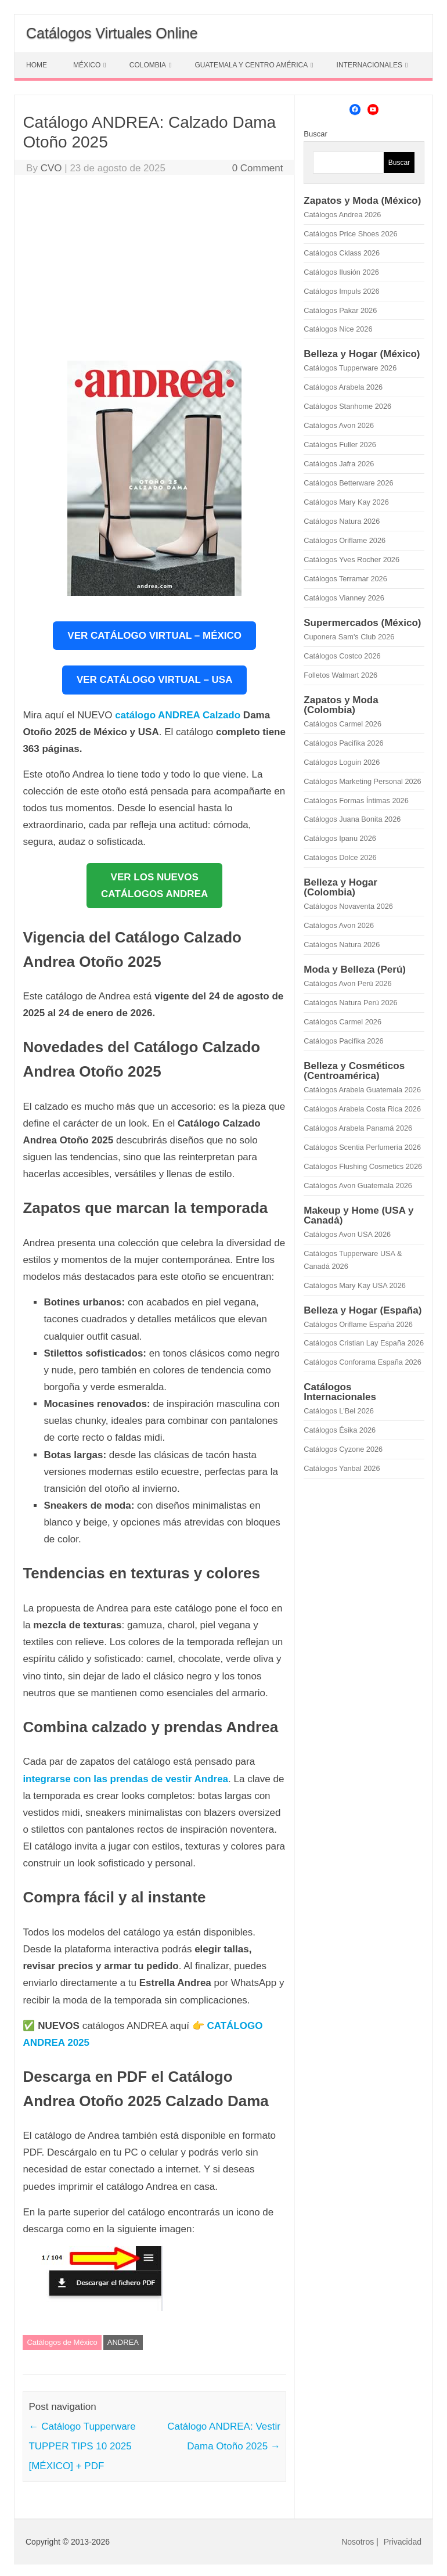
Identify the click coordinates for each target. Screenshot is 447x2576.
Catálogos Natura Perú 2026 (350, 1002)
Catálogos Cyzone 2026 (343, 1449)
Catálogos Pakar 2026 (340, 310)
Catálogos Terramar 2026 (345, 578)
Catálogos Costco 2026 (342, 656)
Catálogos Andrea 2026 (342, 214)
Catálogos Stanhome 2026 (347, 406)
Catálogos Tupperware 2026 (350, 368)
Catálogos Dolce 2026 (340, 857)
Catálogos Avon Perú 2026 (347, 983)
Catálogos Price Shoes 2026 (350, 233)
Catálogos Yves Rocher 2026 (351, 559)
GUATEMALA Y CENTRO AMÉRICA (251, 65)
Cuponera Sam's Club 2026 (349, 636)
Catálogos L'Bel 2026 (339, 1410)
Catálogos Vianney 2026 (344, 597)
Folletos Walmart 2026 (340, 675)
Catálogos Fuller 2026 (340, 444)
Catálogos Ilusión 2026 (341, 272)
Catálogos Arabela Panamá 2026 (358, 1128)
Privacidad (402, 2541)
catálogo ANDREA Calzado (177, 715)
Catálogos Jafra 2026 (339, 463)
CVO (51, 168)
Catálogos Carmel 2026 (342, 723)
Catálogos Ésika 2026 (340, 1430)
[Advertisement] (154, 270)
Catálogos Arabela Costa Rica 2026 (362, 1108)
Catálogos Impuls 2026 (341, 291)
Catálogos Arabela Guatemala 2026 (362, 1089)
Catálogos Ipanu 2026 (340, 838)
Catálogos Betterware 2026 (348, 482)
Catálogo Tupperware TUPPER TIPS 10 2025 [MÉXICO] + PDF (81, 2446)
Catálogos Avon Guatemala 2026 (358, 1185)
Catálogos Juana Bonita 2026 (352, 819)
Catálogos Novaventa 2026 (348, 906)
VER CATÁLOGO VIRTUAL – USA (155, 679)
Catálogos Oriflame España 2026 (358, 1324)
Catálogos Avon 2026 (339, 425)
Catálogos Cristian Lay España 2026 (364, 1343)
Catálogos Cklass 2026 (342, 253)
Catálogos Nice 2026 (338, 329)
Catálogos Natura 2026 (342, 521)
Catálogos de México (62, 2342)
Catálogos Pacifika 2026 (343, 743)
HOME (36, 65)
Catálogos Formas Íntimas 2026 (356, 800)
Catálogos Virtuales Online (112, 33)
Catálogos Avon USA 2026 (347, 1234)
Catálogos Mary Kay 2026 (346, 502)
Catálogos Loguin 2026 (342, 762)
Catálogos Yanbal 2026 (342, 1468)
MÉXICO (86, 65)
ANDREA (123, 2342)
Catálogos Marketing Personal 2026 (362, 781)
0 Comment (257, 168)
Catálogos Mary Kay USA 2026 (355, 1285)
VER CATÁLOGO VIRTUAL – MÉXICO (154, 635)
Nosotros (357, 2541)
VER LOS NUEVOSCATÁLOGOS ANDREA (154, 886)
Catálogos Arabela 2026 (343, 387)
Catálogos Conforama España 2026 (362, 1362)
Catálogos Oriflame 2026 (344, 540)
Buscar (315, 133)
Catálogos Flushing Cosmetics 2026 (363, 1166)
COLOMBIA (147, 65)
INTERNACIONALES (369, 65)
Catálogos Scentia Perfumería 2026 (362, 1147)
